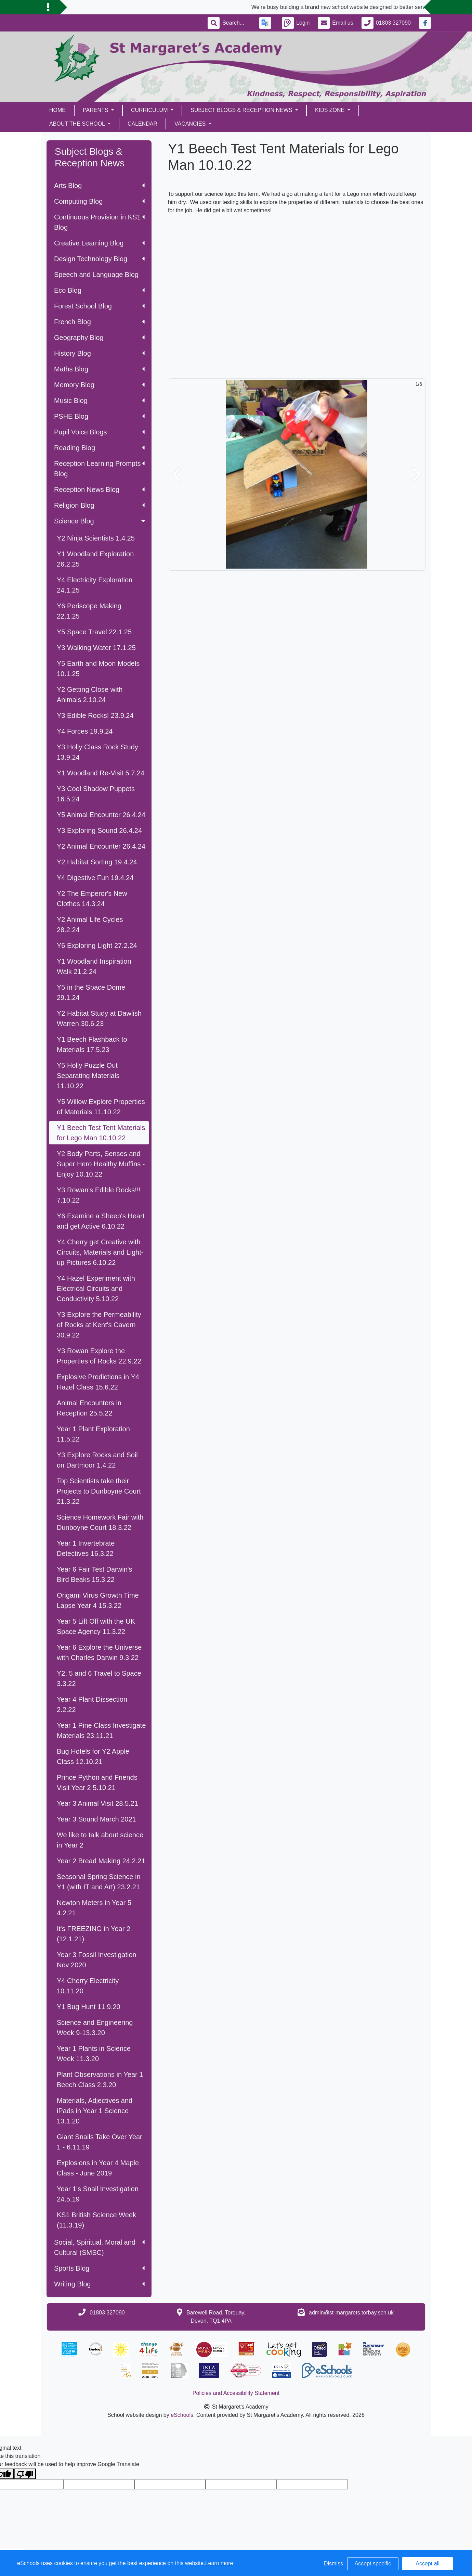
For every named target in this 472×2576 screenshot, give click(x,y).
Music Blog (99, 400)
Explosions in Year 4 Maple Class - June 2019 (98, 2168)
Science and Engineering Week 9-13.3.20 (95, 2027)
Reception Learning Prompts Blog (99, 469)
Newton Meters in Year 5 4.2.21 (94, 1908)
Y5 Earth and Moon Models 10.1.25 (98, 668)
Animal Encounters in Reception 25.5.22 (89, 1408)
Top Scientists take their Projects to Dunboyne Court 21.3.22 (99, 1491)
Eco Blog (99, 290)
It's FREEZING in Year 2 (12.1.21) (93, 1934)
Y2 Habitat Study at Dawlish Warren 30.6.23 (99, 1018)
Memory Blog (99, 385)
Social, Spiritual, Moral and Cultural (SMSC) (99, 2247)
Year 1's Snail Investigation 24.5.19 (98, 2194)
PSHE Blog (99, 416)
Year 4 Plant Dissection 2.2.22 (92, 1704)
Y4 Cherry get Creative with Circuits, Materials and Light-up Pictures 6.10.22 (100, 1252)
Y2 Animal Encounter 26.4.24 (101, 846)
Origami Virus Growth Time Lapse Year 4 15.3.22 (98, 1600)
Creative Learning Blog (99, 243)
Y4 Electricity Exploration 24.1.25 (94, 585)
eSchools (182, 2415)
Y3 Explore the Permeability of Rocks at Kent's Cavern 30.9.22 (99, 1325)
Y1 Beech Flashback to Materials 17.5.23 (92, 1044)
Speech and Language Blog (96, 274)
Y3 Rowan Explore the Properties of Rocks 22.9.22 (99, 1356)
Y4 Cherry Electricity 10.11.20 (88, 1986)
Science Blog (100, 521)
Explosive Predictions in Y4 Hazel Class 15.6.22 (98, 1382)
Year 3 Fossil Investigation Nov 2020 (96, 1960)
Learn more (219, 2563)
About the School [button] (77, 124)
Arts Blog (99, 185)
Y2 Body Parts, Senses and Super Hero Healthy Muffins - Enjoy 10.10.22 (101, 1164)
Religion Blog (99, 505)
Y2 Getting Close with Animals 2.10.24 (89, 694)
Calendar (142, 124)
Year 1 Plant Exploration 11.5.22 (93, 1434)
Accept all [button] (427, 2563)
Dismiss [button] (333, 2563)
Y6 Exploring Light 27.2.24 (97, 945)
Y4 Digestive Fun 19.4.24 (95, 877)
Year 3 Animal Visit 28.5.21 (97, 1803)
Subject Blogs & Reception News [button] (242, 110)
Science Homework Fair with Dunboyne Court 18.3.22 (100, 1522)
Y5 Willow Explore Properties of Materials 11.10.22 (101, 1107)
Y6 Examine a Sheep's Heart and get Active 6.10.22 (100, 1221)
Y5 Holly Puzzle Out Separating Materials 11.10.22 (88, 1076)
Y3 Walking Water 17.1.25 (96, 647)
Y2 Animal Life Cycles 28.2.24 (90, 925)
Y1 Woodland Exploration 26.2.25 (95, 559)
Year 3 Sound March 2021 (96, 1819)
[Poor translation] (25, 2474)
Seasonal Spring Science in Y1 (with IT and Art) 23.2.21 (99, 1882)
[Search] (237, 23)
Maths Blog (99, 369)
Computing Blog (99, 201)
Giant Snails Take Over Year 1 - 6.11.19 (99, 2142)
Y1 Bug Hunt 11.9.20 (88, 2006)
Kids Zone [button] (330, 110)
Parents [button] (96, 110)
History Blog (99, 353)
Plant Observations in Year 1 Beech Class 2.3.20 (100, 2080)
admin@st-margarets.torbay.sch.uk (351, 2312)
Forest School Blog (99, 306)
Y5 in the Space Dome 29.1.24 (91, 992)
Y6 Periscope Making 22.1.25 (89, 611)
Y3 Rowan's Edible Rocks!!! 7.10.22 (99, 1195)
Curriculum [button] (150, 110)
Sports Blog (99, 2268)
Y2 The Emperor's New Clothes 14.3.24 (92, 899)
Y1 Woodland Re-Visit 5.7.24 (100, 773)
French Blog (99, 322)
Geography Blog (99, 337)
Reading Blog (99, 448)
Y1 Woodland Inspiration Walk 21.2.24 (94, 966)
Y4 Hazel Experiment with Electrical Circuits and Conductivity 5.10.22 (96, 1288)
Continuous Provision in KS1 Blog (99, 222)
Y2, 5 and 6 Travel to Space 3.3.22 (99, 1678)
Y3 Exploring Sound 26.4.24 (99, 830)
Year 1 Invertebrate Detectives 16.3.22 (86, 1548)
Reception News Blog (99, 489)
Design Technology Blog (99, 259)
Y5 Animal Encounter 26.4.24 (101, 815)
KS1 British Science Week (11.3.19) (96, 2220)
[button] (176, 474)
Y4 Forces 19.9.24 (85, 731)
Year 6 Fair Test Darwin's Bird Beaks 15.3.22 (94, 1574)
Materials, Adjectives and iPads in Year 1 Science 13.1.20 (94, 2111)
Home (57, 110)
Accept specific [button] (373, 2563)
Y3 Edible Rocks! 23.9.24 (95, 715)
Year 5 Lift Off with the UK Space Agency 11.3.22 (96, 1626)
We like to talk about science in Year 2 (100, 1840)
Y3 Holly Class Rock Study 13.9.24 (97, 752)
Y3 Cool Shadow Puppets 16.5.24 (96, 794)
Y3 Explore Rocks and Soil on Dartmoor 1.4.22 (97, 1460)
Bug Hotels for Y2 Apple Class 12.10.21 (93, 1756)
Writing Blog (99, 2284)
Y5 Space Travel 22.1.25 (94, 632)
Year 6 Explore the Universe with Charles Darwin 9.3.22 (99, 1652)
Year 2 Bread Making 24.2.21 (101, 1861)
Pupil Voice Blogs (99, 432)
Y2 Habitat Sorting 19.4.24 (97, 862)
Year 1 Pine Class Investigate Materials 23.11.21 (101, 1730)
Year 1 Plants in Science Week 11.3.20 (94, 2054)
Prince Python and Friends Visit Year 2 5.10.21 (97, 1782)
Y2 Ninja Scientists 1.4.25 (96, 538)
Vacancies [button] (190, 124)
